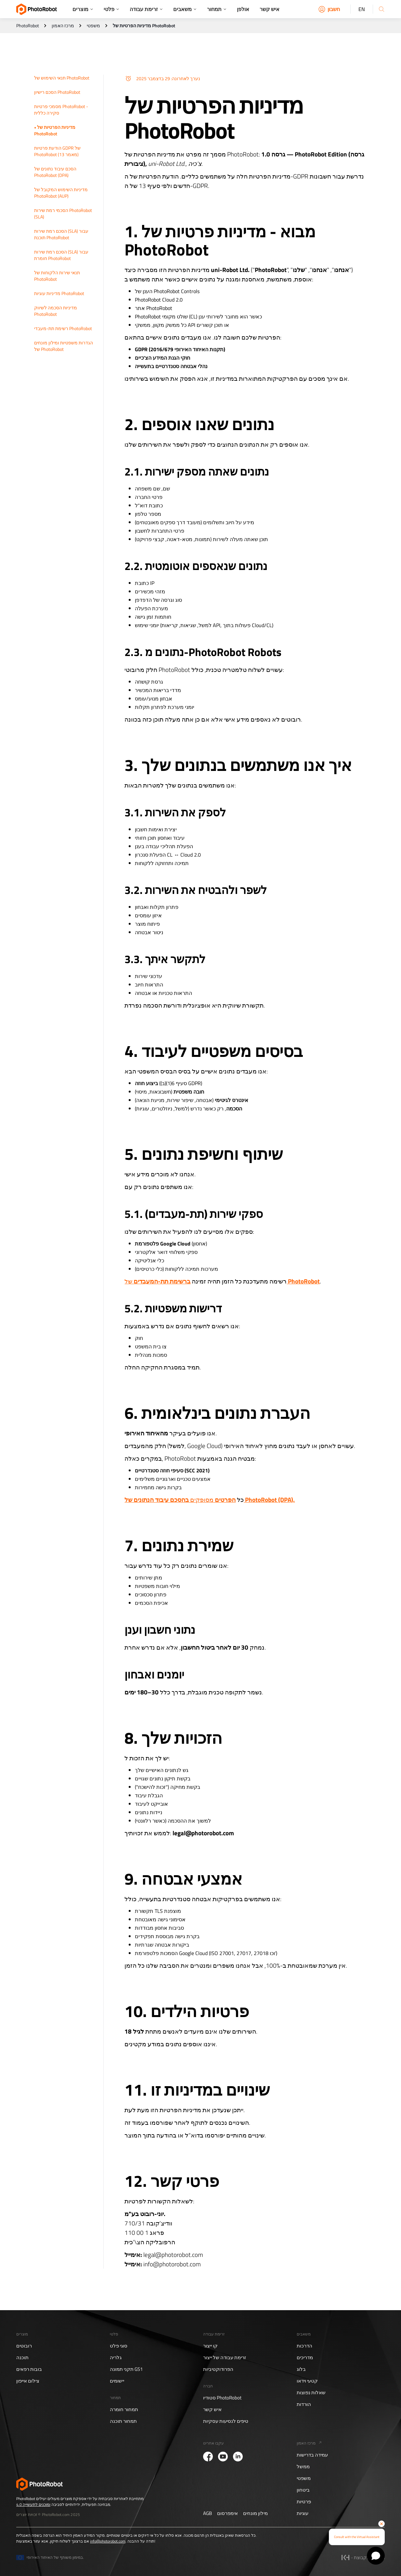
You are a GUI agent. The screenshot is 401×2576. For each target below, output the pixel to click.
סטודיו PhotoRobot (222, 2398)
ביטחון (303, 2490)
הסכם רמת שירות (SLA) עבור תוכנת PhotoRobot (61, 234)
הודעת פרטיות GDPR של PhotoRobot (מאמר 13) (57, 151)
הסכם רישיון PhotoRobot (57, 92)
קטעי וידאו (307, 2381)
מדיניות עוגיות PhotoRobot (59, 293)
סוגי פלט (118, 2346)
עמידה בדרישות (312, 2455)
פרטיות (304, 2501)
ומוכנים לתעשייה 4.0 (33, 2504)
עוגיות (302, 2513)
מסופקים (209, 1499)
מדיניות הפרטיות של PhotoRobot (54, 130)
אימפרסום (227, 2513)
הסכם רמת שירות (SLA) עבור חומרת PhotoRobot (61, 255)
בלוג (301, 2369)
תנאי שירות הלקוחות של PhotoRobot (57, 275)
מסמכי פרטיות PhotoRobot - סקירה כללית (61, 109)
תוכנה (22, 2357)
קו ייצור (210, 2346)
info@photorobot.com (107, 2541)
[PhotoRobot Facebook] (208, 2456)
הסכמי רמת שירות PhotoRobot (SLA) (63, 213)
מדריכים (305, 2357)
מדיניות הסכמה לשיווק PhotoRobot (55, 310)
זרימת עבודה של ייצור (224, 2357)
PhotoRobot (27, 25)
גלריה (116, 2357)
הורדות (304, 2404)
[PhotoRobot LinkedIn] (238, 2456)
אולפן (243, 9)
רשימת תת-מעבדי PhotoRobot (63, 328)
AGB (207, 2513)
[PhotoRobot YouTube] (223, 2456)
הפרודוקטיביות (218, 2369)
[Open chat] (376, 2556)
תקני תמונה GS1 (126, 2369)
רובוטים (24, 2346)
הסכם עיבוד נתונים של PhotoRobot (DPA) (55, 172)
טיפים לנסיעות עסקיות (225, 2421)
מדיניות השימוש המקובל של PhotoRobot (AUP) (61, 192)
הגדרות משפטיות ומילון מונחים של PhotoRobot (63, 346)
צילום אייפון (27, 2381)
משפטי (93, 25)
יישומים (117, 2381)
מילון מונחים (255, 2513)
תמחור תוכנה (123, 2421)
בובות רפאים (29, 2369)
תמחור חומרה (124, 2409)
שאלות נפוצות (311, 2392)
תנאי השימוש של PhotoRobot (61, 77)
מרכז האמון (63, 25)
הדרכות (304, 2346)
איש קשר (269, 9)
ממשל (303, 2466)
